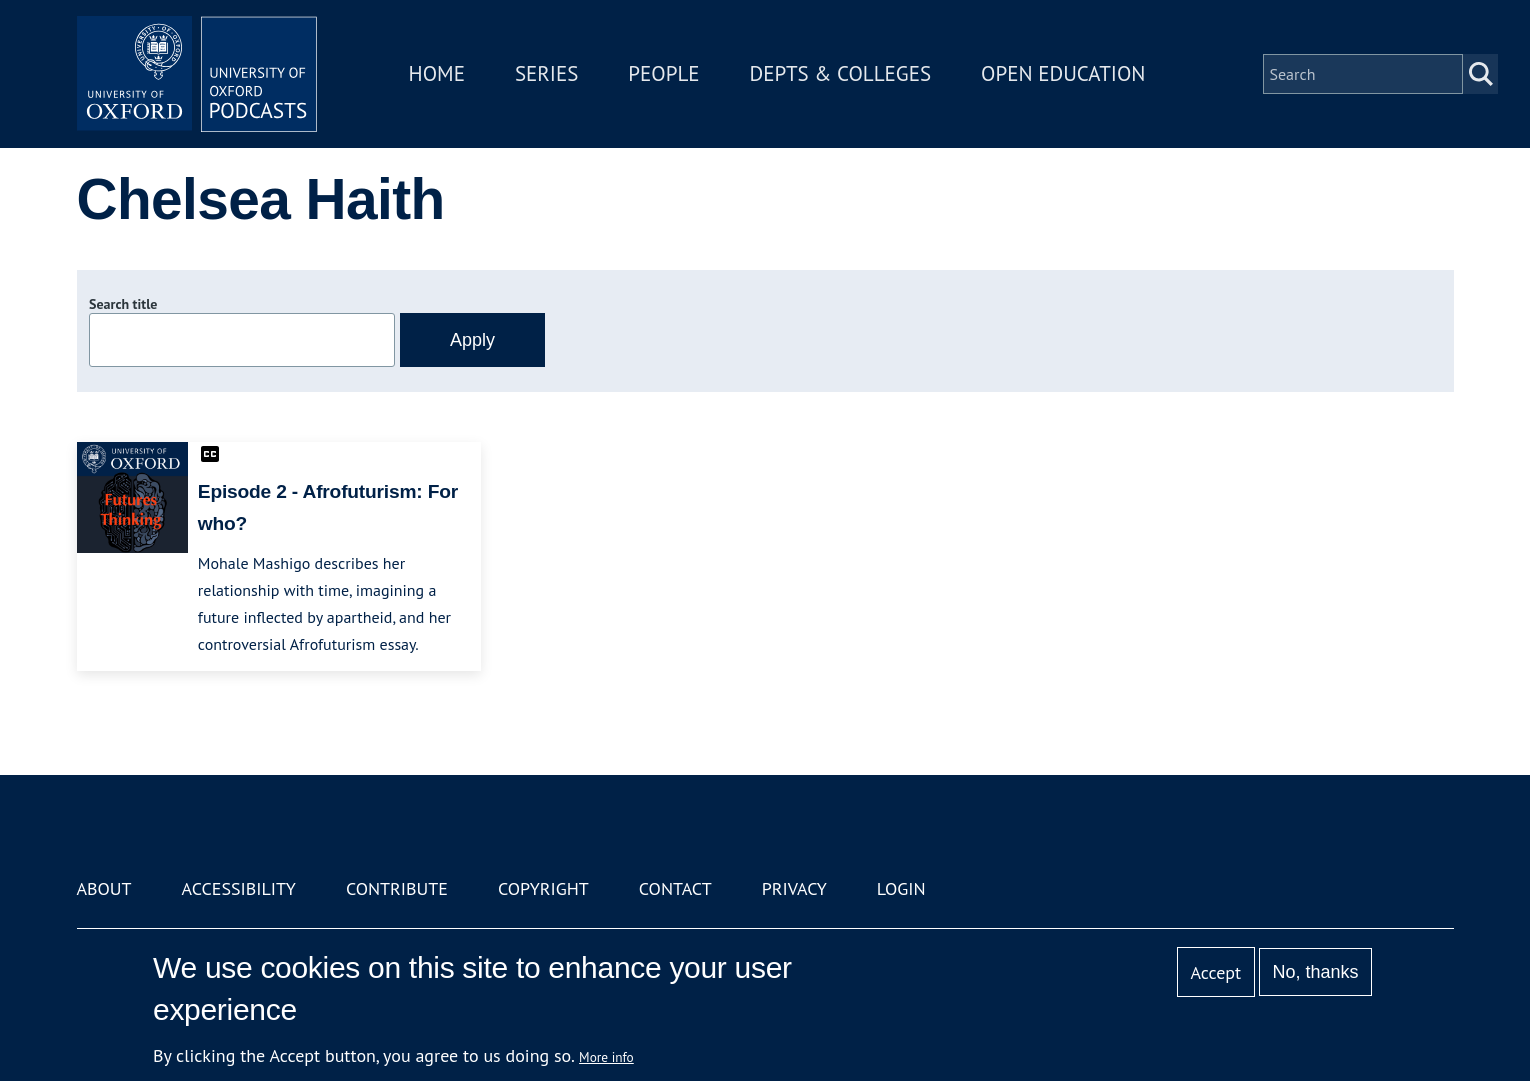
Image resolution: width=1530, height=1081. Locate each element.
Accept (1215, 972)
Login (901, 888)
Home (437, 73)
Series (546, 73)
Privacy (794, 888)
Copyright (543, 888)
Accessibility (239, 888)
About (104, 888)
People (663, 73)
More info (606, 1057)
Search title (123, 304)
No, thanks (1315, 972)
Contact (675, 888)
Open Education (1063, 73)
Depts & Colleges (841, 73)
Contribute (397, 888)
